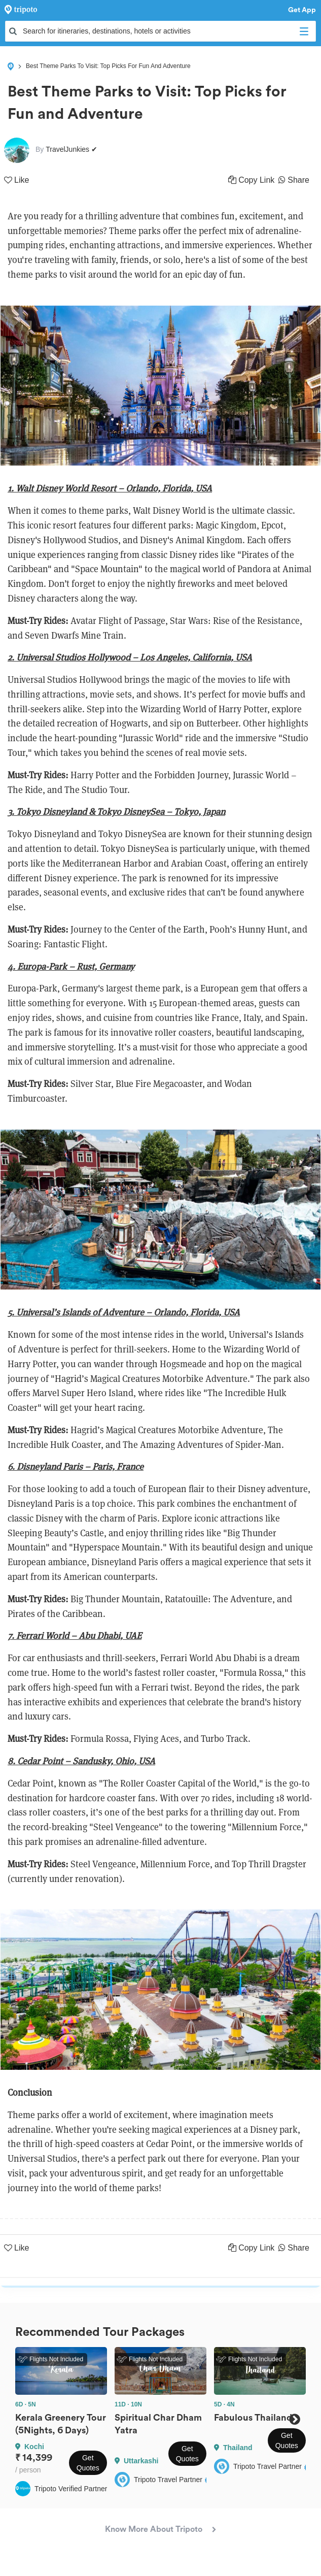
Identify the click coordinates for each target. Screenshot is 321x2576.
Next (294, 2419)
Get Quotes (88, 2463)
